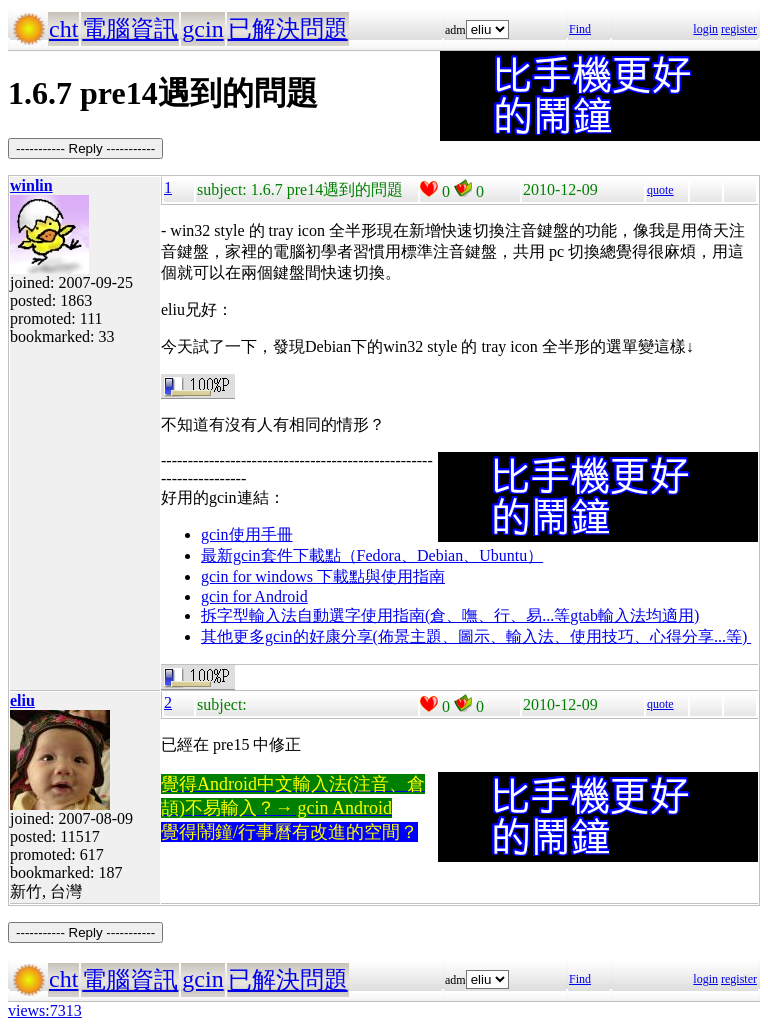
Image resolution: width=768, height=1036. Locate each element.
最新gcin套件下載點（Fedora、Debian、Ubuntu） (372, 555)
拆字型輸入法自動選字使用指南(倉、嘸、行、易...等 (385, 615)
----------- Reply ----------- (85, 148)
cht (63, 29)
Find (580, 29)
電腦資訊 (130, 29)
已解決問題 (288, 29)
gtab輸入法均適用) (634, 615)
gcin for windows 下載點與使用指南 (323, 576)
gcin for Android (254, 596)
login (705, 29)
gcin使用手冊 (247, 534)
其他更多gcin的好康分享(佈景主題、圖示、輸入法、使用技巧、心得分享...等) (476, 636)
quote (660, 190)
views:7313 (45, 1010)
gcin (202, 29)
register (739, 29)
